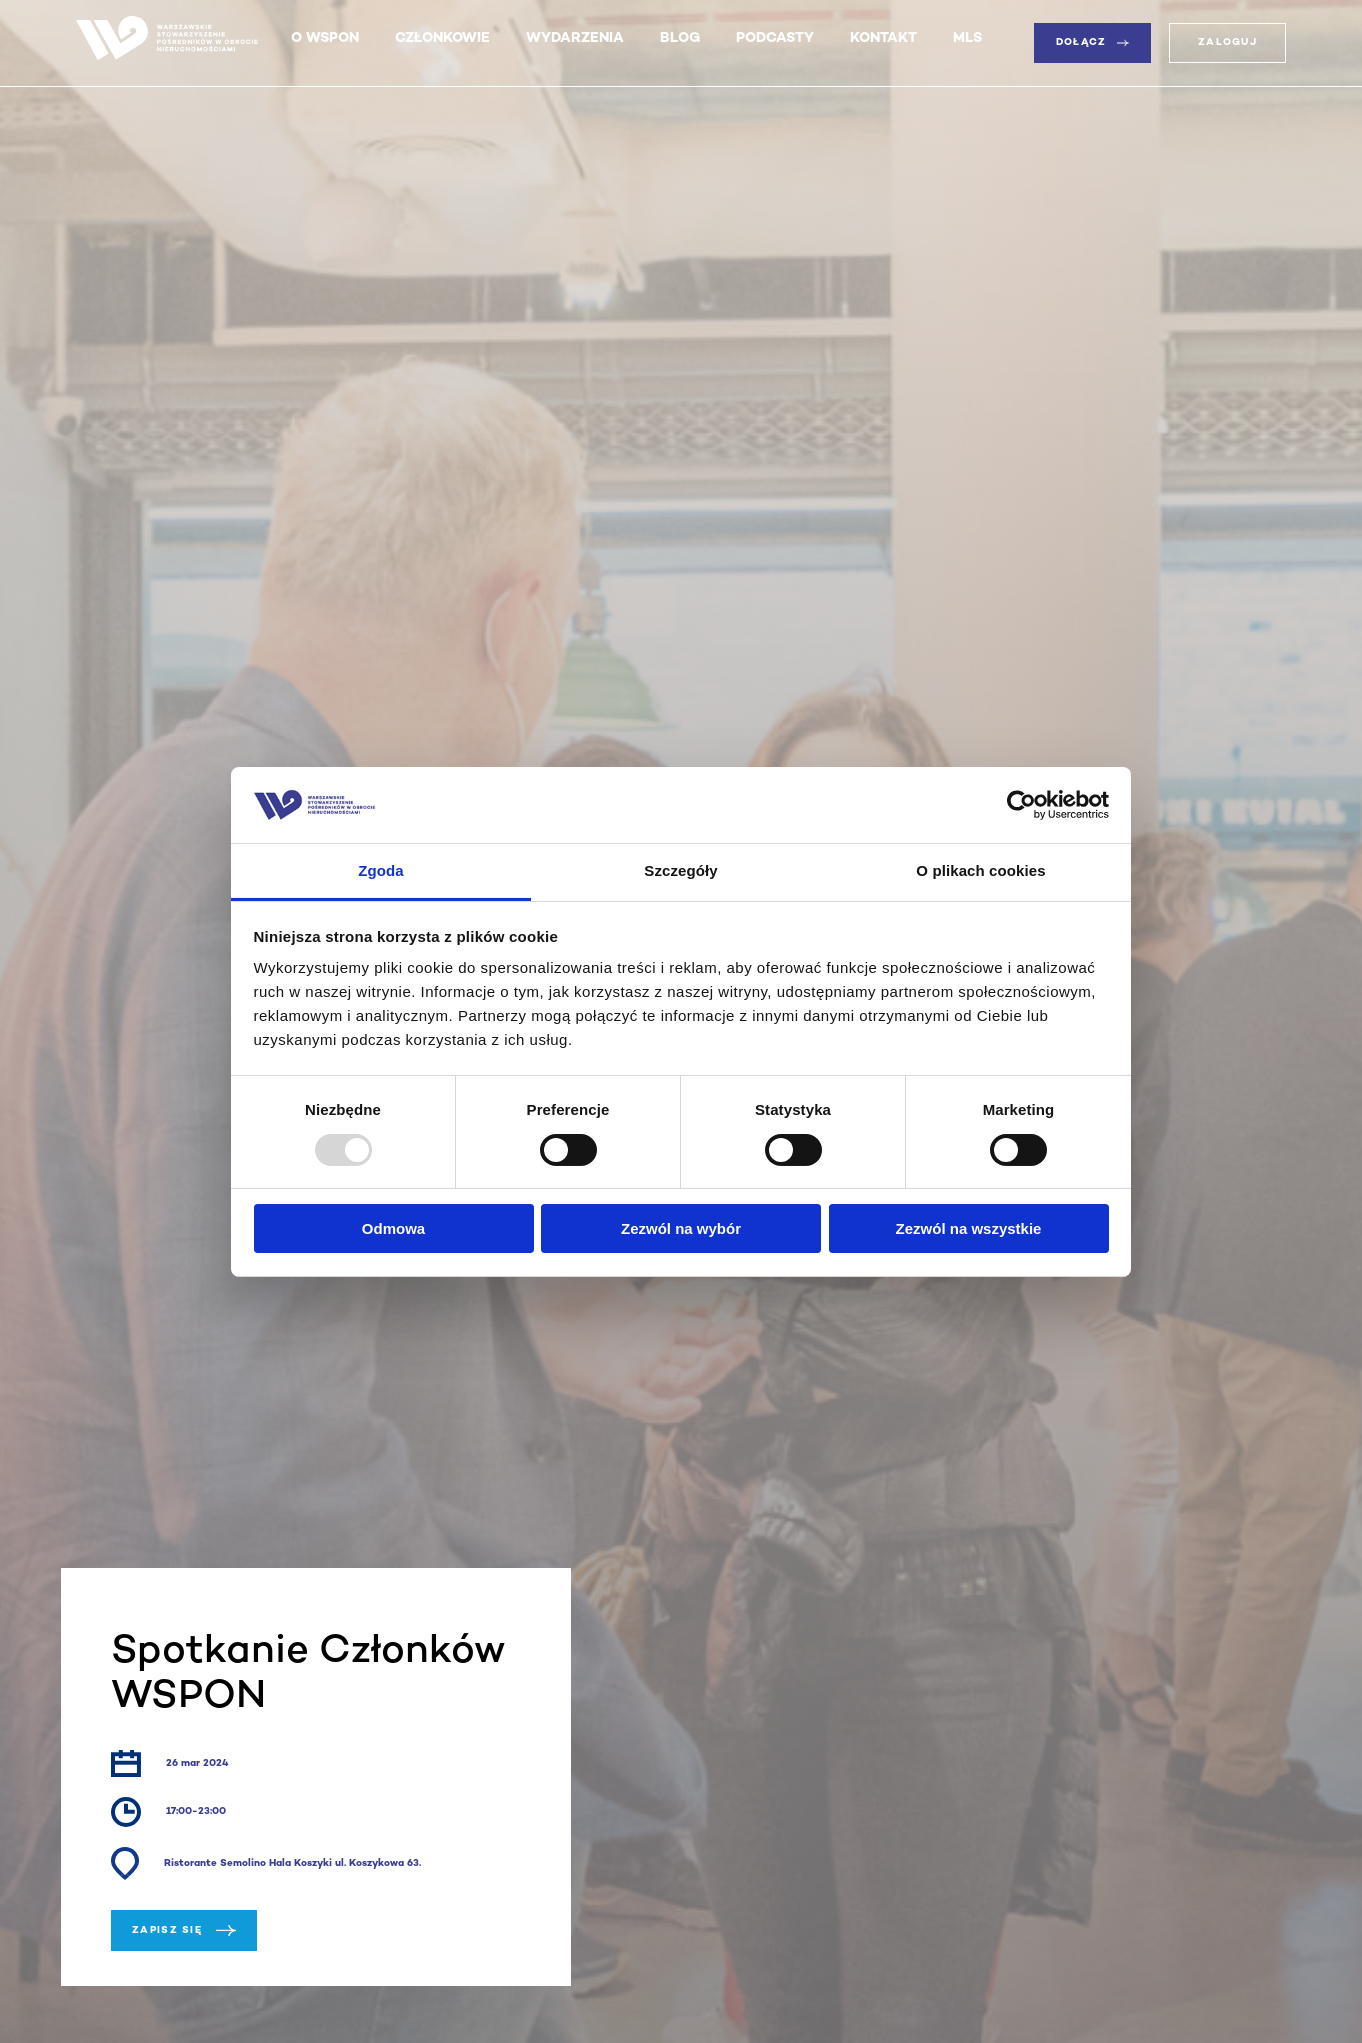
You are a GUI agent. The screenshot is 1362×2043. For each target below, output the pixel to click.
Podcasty (775, 38)
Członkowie (442, 38)
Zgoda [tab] (381, 870)
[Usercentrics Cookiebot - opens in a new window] (1021, 805)
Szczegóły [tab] (680, 870)
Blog (680, 38)
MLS (967, 38)
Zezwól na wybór (681, 1228)
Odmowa (393, 1228)
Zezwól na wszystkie (969, 1228)
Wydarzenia (575, 38)
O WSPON (325, 38)
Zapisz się (184, 1930)
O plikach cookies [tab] (980, 870)
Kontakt (883, 38)
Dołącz (1092, 42)
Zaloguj (1227, 42)
